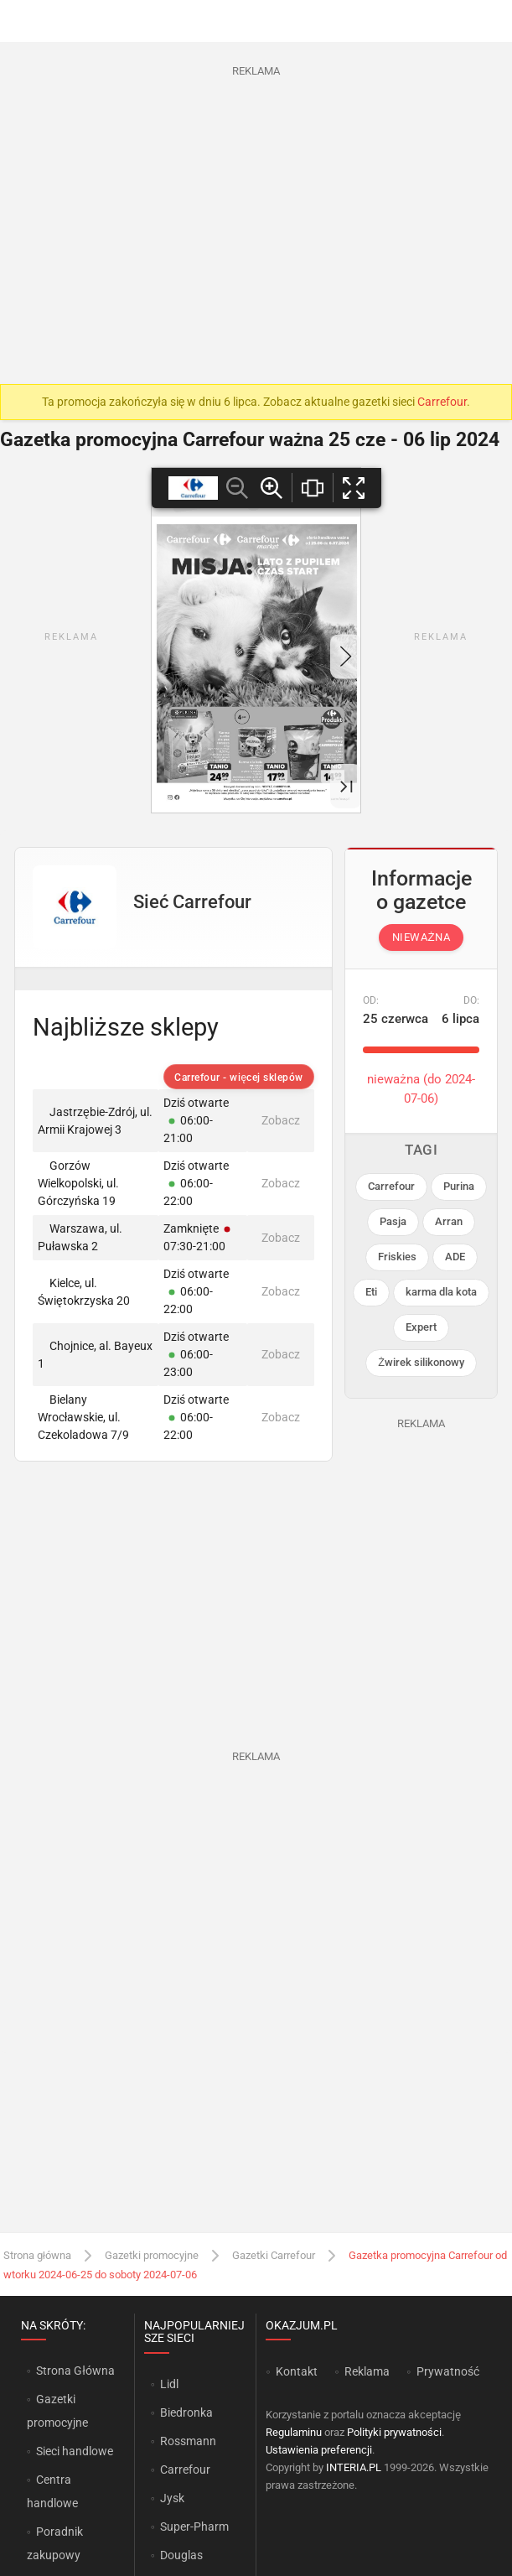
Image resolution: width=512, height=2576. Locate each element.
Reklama (367, 2371)
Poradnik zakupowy (55, 2543)
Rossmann (188, 2441)
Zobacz (280, 1120)
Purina (458, 1186)
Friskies (397, 1256)
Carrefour (442, 401)
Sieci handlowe (74, 2451)
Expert (421, 1327)
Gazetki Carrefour (273, 2255)
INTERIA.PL (353, 2467)
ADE (455, 1256)
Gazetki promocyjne (152, 2255)
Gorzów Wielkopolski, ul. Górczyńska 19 (78, 1183)
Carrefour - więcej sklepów (238, 1077)
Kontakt (297, 2371)
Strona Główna (75, 2370)
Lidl (169, 2384)
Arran (449, 1221)
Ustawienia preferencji (319, 2450)
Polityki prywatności (394, 2432)
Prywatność (447, 2371)
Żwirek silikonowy (421, 1362)
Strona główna (37, 2255)
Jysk (172, 2498)
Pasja (393, 1221)
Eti (371, 1291)
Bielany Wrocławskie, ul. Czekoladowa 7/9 (83, 1417)
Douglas (181, 2555)
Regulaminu (294, 2432)
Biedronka (186, 2412)
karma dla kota (441, 1291)
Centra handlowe (52, 2491)
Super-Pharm (194, 2526)
